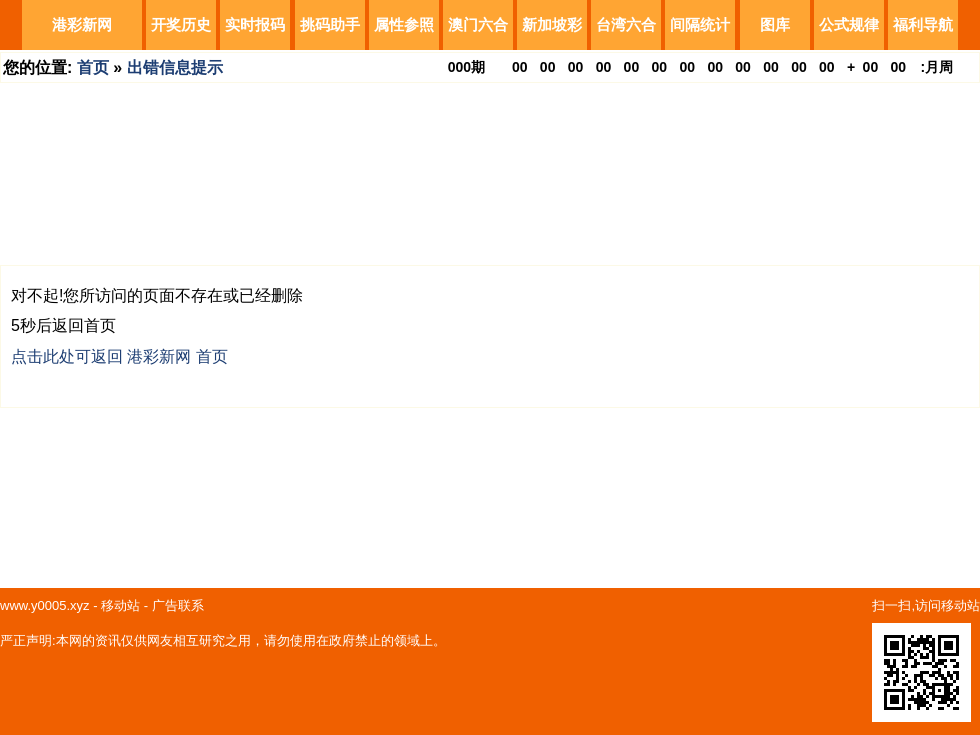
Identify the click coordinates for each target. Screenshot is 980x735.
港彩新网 (82, 24)
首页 (93, 67)
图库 (775, 24)
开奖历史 (181, 24)
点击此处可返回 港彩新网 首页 (119, 356)
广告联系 (178, 605)
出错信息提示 (175, 67)
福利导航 (923, 24)
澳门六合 (478, 24)
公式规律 (849, 24)
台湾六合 (626, 24)
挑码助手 (330, 24)
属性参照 (404, 24)
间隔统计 (700, 24)
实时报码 (255, 24)
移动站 (120, 605)
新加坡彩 (552, 24)
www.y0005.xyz (45, 605)
